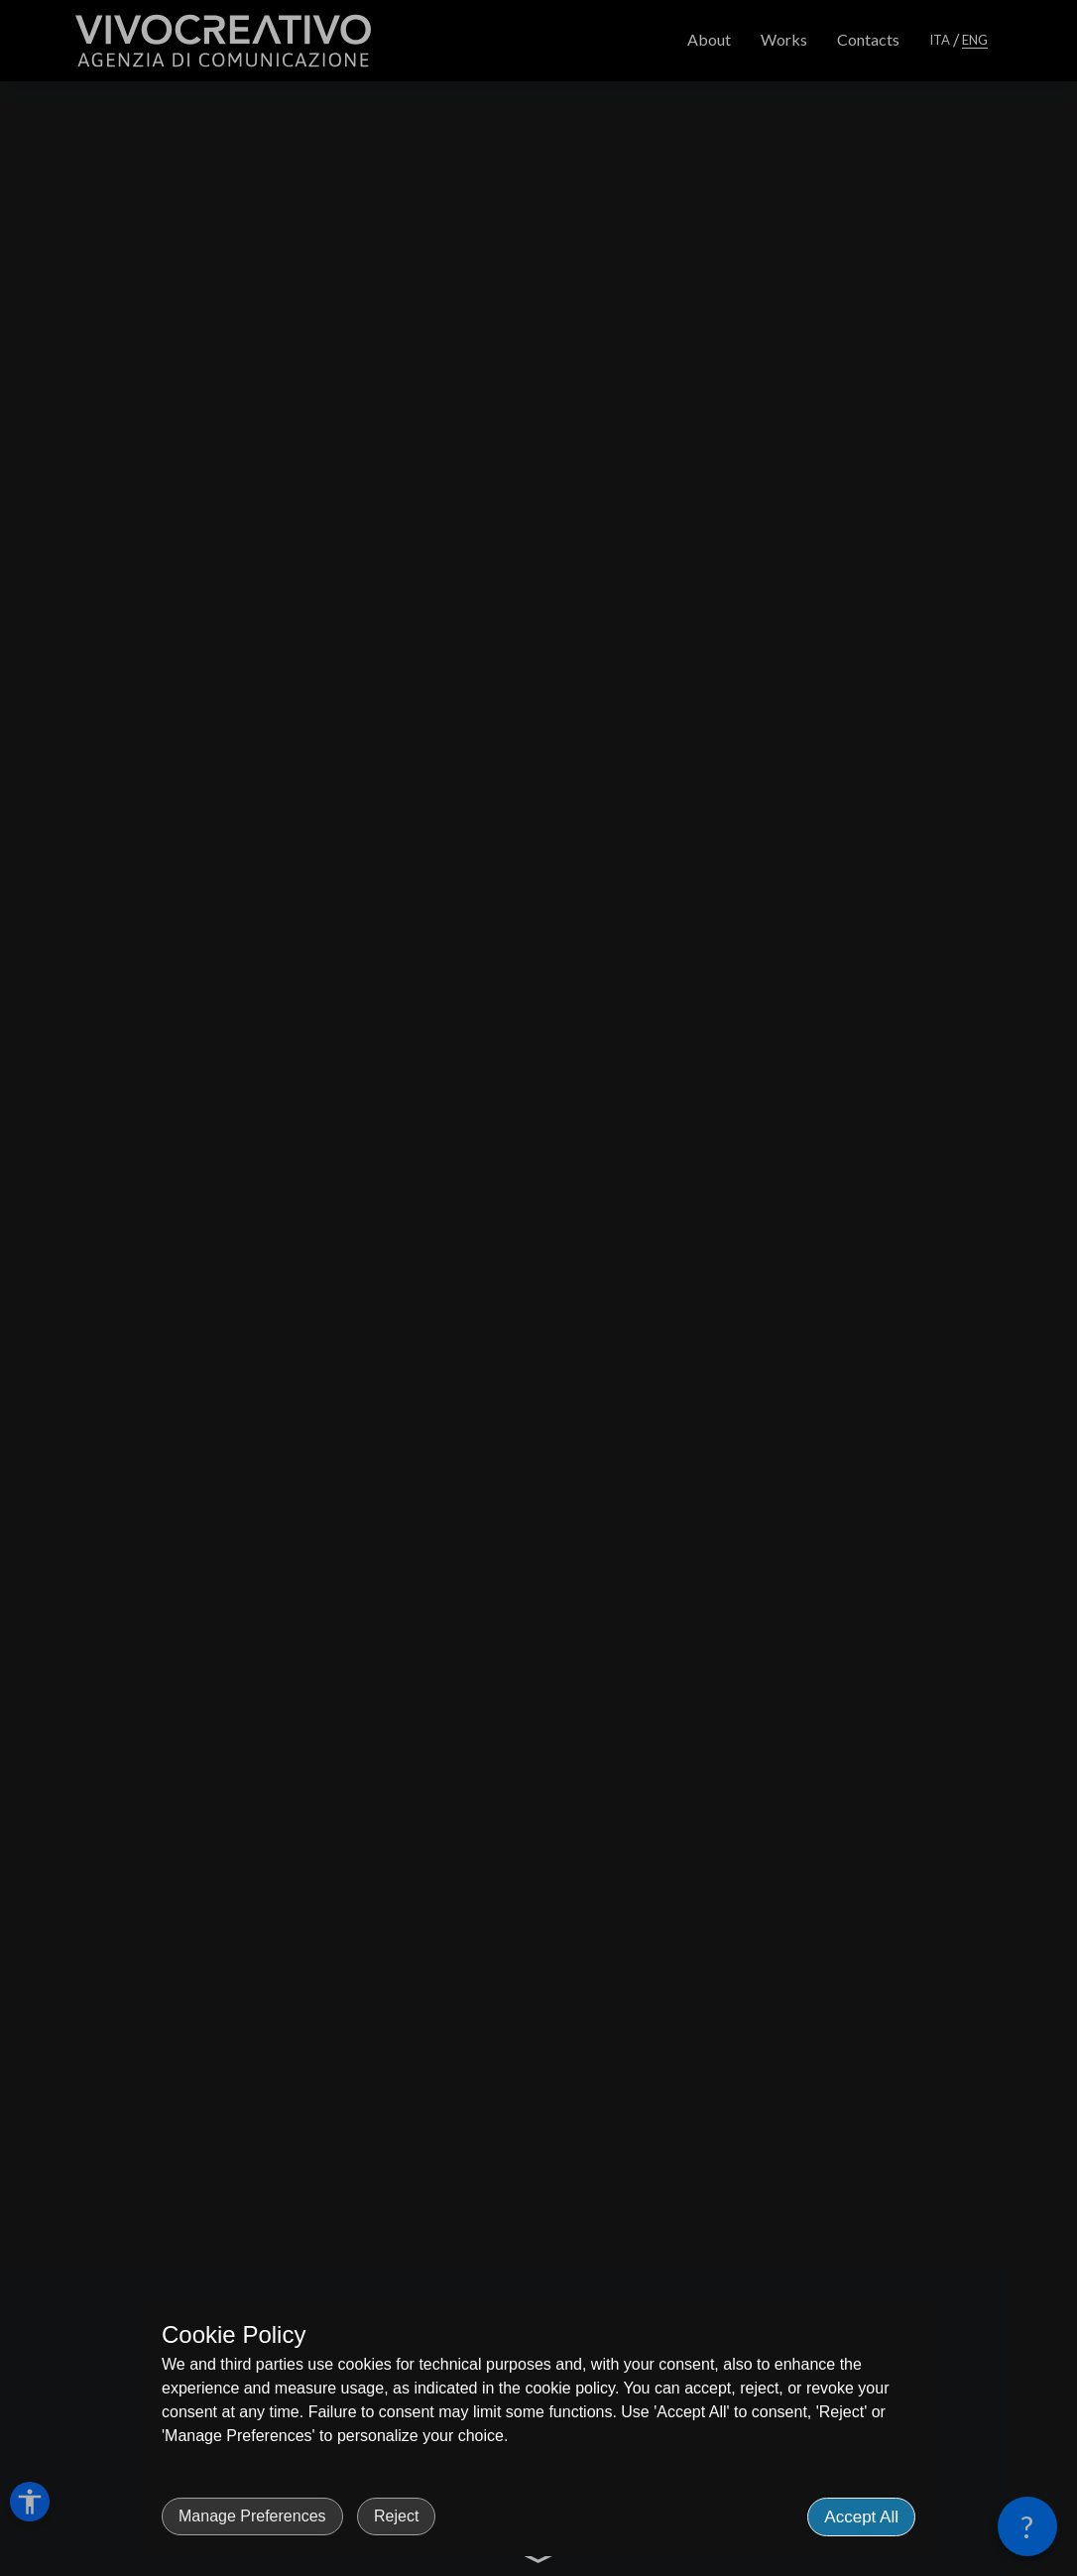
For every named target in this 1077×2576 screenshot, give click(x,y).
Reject (396, 2516)
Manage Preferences (252, 2516)
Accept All (861, 2517)
